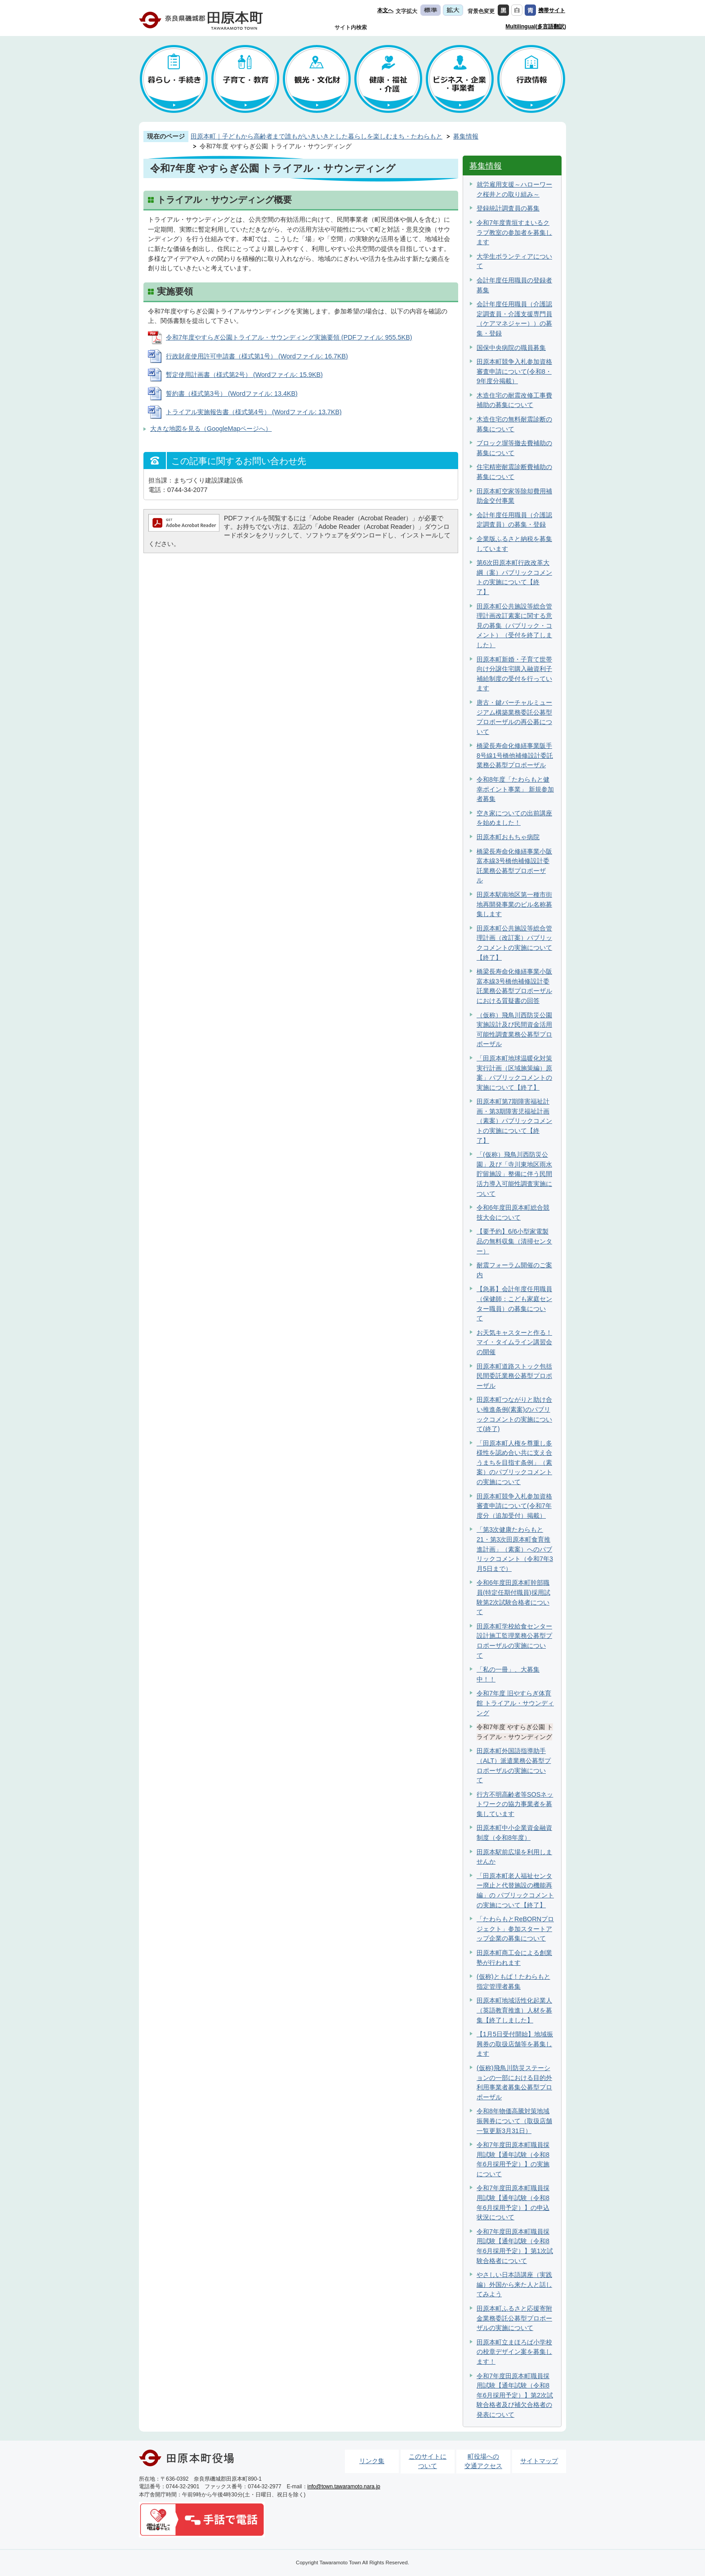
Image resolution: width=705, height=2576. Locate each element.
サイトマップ (539, 2460)
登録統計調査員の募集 (508, 208)
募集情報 (465, 136)
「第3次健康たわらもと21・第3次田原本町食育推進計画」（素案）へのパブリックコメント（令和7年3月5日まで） (515, 1549)
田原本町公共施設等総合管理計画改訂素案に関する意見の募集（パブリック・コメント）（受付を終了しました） (514, 625)
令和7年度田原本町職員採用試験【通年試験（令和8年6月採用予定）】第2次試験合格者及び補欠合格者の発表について (515, 2395)
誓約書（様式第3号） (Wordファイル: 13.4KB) (232, 393)
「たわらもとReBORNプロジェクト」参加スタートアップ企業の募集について (515, 1928)
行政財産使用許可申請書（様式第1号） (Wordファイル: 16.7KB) (257, 356)
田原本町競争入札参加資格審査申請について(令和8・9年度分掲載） (514, 371)
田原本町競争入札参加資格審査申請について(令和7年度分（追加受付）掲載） (514, 1506)
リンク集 (371, 2460)
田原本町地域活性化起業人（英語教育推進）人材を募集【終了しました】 (514, 2010)
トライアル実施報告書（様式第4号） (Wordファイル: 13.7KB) (254, 412)
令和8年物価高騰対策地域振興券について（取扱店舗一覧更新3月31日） (514, 2120)
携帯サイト (551, 10)
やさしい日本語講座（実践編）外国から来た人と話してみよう (514, 2284)
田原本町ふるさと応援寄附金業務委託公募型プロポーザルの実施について (514, 2318)
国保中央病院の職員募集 (511, 347)
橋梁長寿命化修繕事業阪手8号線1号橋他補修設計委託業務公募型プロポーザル (515, 755)
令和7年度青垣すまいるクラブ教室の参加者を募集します (514, 232)
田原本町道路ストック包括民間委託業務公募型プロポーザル (514, 1376)
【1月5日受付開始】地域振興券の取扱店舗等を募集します (515, 2043)
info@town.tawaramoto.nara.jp (344, 2486)
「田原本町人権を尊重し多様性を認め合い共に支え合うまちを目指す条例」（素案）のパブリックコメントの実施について (514, 1462)
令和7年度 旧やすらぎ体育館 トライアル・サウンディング (515, 1703)
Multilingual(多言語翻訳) (535, 26)
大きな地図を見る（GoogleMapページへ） (211, 428)
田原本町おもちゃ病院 (508, 837)
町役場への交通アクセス (483, 2461)
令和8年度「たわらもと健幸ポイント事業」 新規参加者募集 (515, 789)
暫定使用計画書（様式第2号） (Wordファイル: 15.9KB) (244, 374)
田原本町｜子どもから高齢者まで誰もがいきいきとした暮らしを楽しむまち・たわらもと (316, 136)
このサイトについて (427, 2461)
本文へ (385, 10)
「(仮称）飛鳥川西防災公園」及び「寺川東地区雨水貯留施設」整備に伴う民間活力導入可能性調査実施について (514, 1174)
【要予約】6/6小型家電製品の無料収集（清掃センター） (514, 1241)
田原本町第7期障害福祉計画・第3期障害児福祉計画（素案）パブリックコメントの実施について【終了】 (514, 1121)
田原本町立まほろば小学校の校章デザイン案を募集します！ (514, 2352)
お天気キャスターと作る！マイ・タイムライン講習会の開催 (514, 1342)
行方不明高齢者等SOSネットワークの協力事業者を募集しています (515, 1804)
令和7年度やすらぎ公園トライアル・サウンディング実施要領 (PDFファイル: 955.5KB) (289, 337)
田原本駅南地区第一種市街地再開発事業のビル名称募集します (514, 904)
